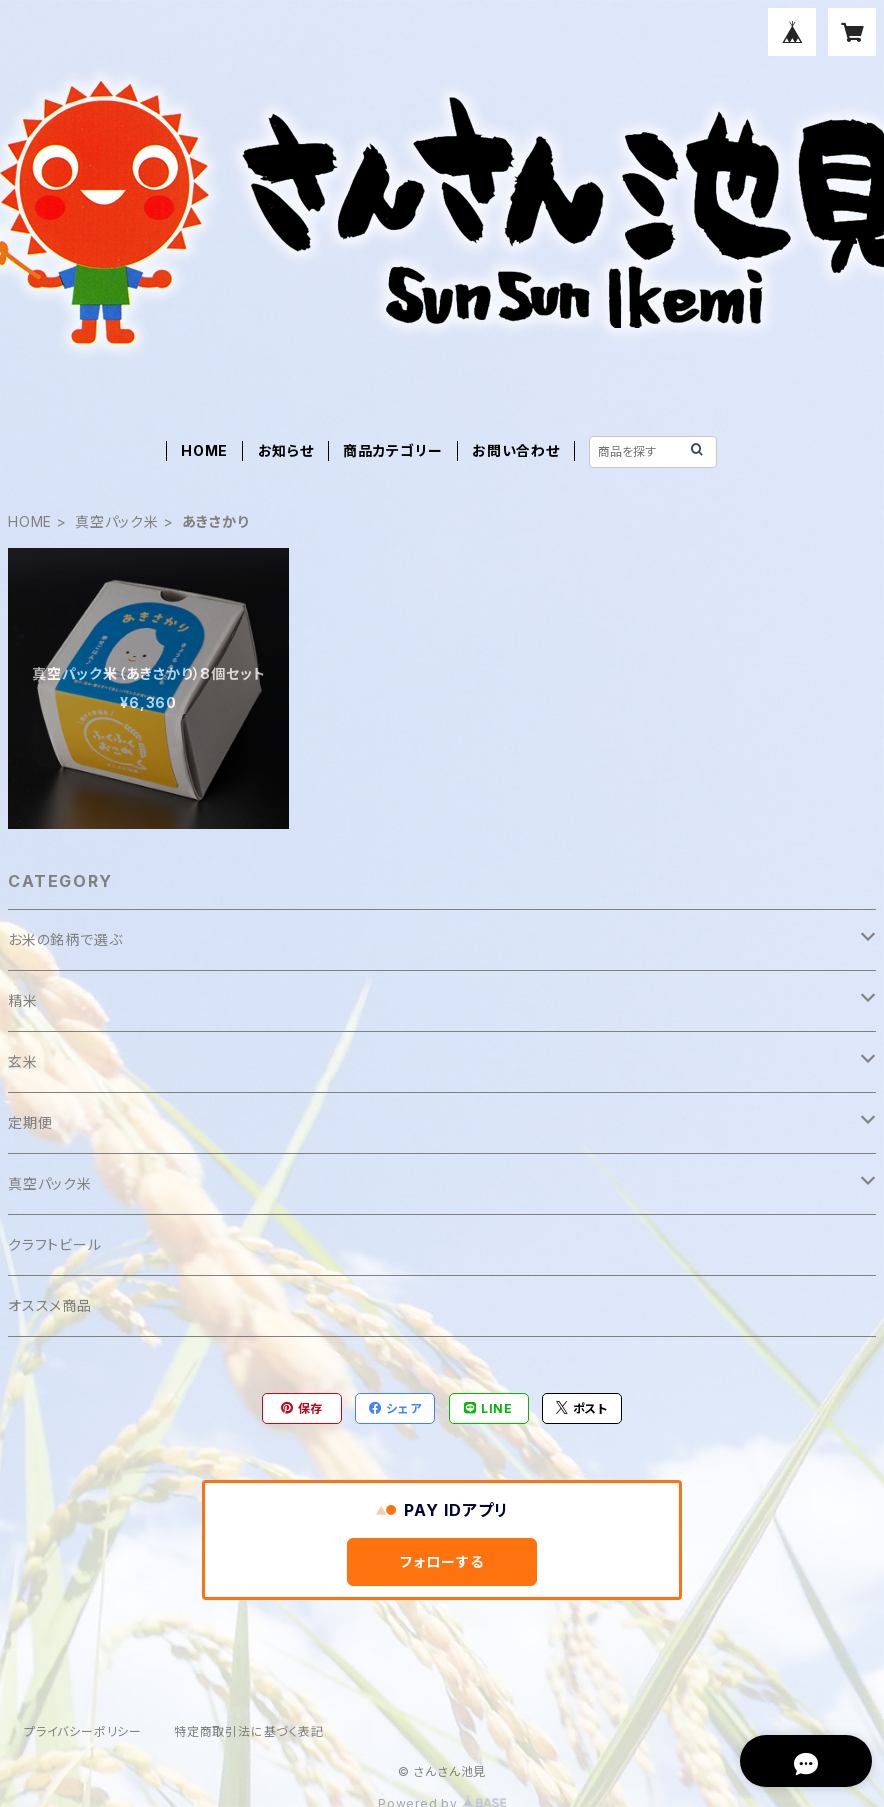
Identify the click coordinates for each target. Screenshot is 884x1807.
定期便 (30, 1122)
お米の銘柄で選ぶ (65, 939)
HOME (204, 450)
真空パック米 (117, 521)
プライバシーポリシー (83, 1731)
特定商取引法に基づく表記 (249, 1731)
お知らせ (286, 450)
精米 (23, 1000)
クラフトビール (55, 1244)
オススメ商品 (50, 1305)
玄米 (23, 1061)
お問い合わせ (516, 450)
